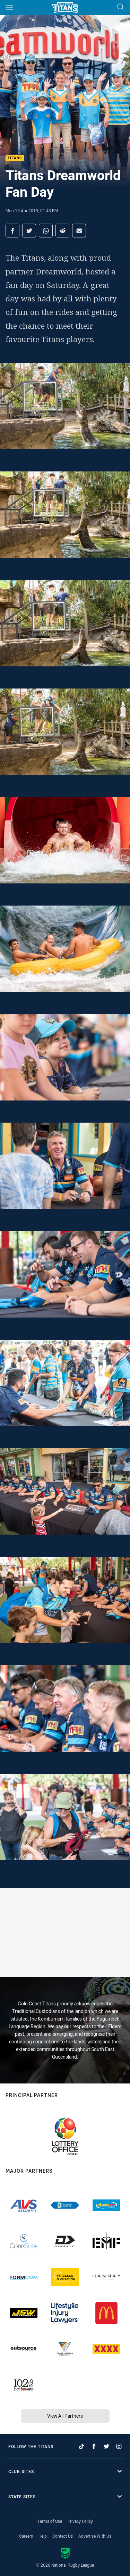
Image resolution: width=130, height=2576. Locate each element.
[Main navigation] (9, 7)
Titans (15, 158)
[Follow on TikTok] (81, 2446)
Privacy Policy (80, 2521)
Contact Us (62, 2536)
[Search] (120, 7)
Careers (26, 2536)
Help (42, 2536)
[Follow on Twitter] (106, 2446)
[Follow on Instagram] (119, 2446)
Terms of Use (49, 2521)
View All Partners (65, 2416)
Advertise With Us (94, 2536)
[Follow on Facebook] (94, 2446)
